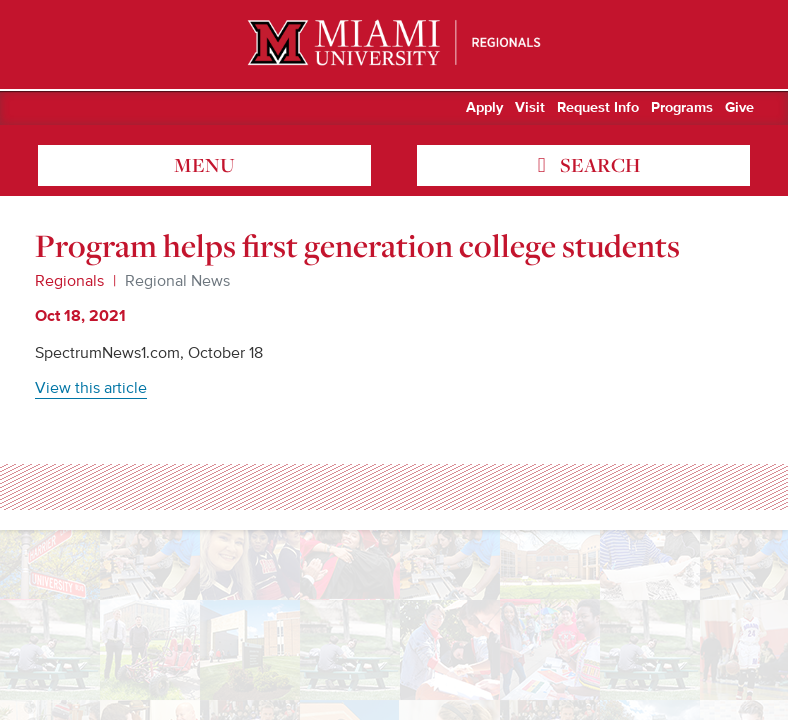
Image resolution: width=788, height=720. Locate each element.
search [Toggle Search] (598, 165)
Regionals (69, 281)
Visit (530, 108)
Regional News (177, 281)
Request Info (598, 108)
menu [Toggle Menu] (204, 165)
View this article (91, 388)
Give (739, 108)
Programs (682, 108)
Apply (484, 108)
